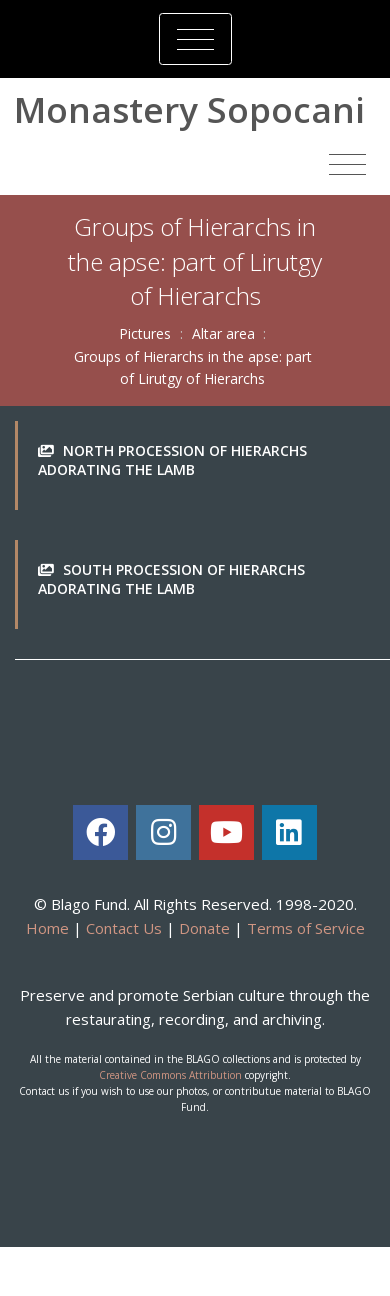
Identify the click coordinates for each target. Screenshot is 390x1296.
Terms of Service (306, 928)
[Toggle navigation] (195, 39)
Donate (204, 928)
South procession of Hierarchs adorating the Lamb (171, 579)
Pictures (145, 333)
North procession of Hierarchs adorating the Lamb (172, 460)
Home (47, 928)
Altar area (223, 333)
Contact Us (124, 928)
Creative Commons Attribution (170, 1075)
